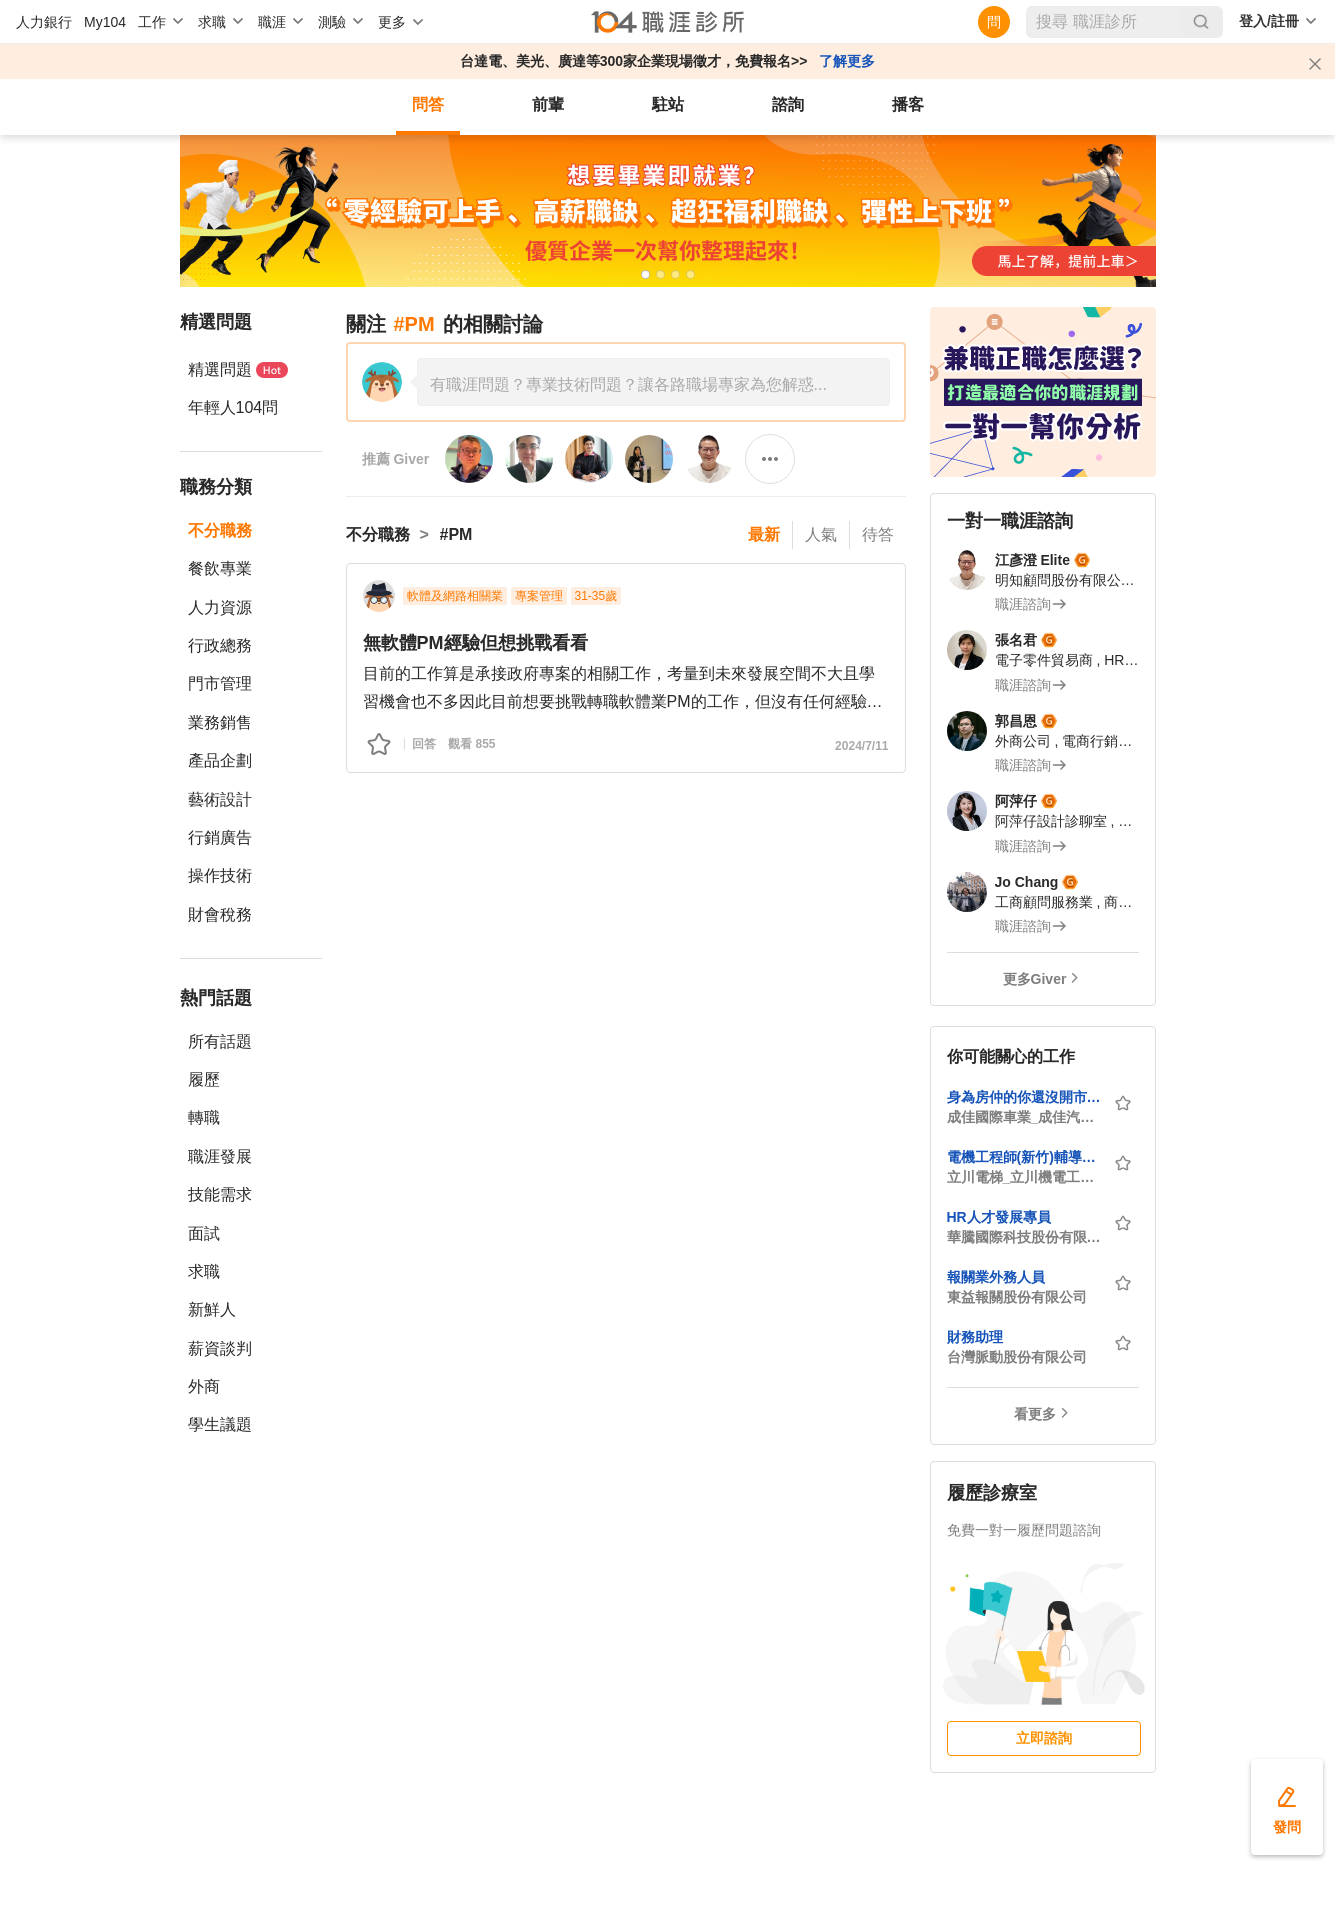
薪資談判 (220, 1348)
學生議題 (220, 1424)
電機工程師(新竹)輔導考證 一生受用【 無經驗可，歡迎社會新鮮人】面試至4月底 (1024, 1157)
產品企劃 (220, 760)
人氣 (821, 534)
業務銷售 (220, 722)
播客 (908, 104)
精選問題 (238, 369)
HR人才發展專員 (999, 1217)
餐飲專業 (220, 568)
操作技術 (220, 875)
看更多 (1035, 1414)
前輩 (548, 104)
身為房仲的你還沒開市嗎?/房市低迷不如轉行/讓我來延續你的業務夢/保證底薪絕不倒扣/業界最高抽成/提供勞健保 (1024, 1097)
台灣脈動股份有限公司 (1017, 1357)
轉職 (204, 1117)
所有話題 (220, 1041)
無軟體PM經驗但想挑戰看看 (475, 643)
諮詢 (788, 104)
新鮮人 (212, 1309)
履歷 (204, 1079)
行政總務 (220, 645)
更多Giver (1035, 979)
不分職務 (220, 530)
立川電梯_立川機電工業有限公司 (1024, 1177)
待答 (878, 534)
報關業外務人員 (996, 1277)
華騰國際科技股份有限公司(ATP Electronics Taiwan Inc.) (1024, 1237)
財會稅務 (220, 914)
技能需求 (220, 1194)
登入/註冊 (1269, 21)
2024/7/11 (861, 746)
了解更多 (847, 61)
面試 (204, 1233)
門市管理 (220, 683)
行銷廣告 (220, 837)
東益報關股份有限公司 (1017, 1297)
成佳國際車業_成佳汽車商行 (1024, 1117)
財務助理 (975, 1337)
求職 (204, 1271)
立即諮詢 (1044, 1738)
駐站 (668, 104)
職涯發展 (220, 1156)
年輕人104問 (233, 407)
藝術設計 (220, 799)
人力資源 (220, 607)
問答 (428, 104)
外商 (204, 1386)
